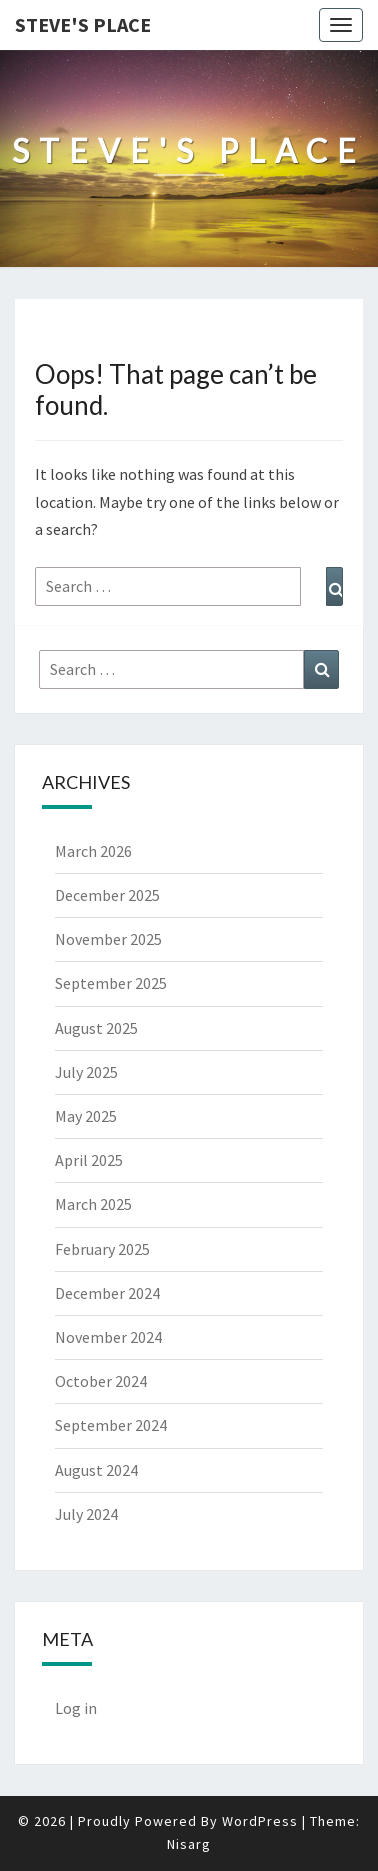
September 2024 (111, 1425)
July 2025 (86, 1072)
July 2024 (86, 1514)
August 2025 (96, 1028)
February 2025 (102, 1249)
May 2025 (86, 1116)
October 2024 (101, 1381)
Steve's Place (83, 24)
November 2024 (108, 1337)
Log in (76, 1708)
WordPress (260, 1821)
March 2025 (93, 1204)
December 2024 (107, 1293)
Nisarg (189, 1844)
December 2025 (107, 895)
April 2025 (89, 1160)
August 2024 (96, 1470)
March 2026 (93, 851)
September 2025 (111, 983)
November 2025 (108, 939)
